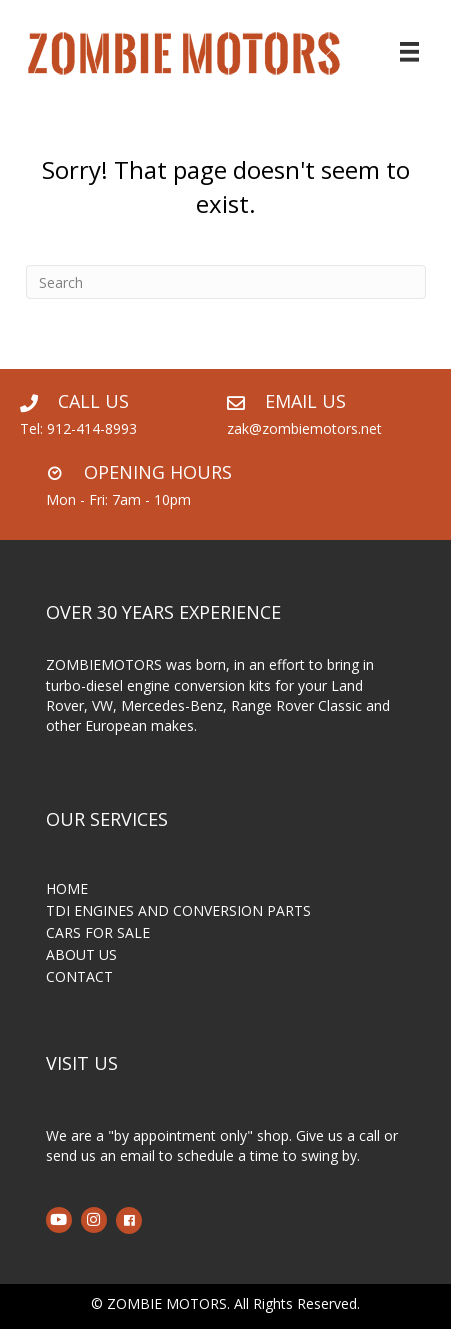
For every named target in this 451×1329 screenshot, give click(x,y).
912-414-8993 (92, 428)
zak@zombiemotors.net (304, 428)
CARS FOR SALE (98, 934)
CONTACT (79, 978)
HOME (67, 890)
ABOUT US (81, 956)
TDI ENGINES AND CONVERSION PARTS (178, 912)
